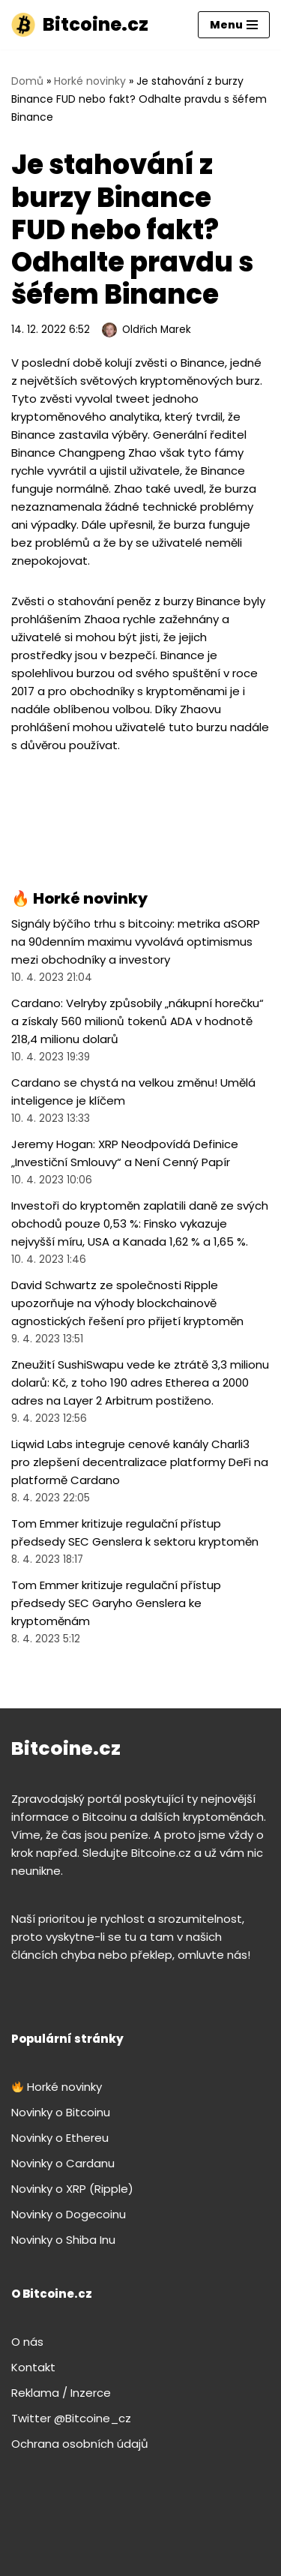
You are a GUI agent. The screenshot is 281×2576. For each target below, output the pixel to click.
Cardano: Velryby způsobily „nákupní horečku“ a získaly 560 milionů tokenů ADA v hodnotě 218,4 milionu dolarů (137, 1021)
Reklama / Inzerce (61, 2393)
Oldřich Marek (156, 329)
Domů (27, 80)
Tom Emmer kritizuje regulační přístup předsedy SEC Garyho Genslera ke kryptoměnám (116, 1603)
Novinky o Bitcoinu (60, 2112)
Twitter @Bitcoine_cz (71, 2418)
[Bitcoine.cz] (79, 24)
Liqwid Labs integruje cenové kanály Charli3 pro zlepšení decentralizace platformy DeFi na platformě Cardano (139, 1462)
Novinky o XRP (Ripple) (72, 2189)
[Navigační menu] (234, 24)
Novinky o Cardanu (63, 2163)
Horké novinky (90, 80)
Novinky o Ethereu (60, 2138)
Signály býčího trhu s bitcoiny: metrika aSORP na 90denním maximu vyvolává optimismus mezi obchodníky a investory (135, 941)
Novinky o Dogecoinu (68, 2214)
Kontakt (33, 2367)
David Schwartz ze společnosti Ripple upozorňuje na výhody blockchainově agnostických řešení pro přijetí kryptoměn (127, 1303)
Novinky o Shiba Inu (63, 2240)
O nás (27, 2342)
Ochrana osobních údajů (79, 2444)
